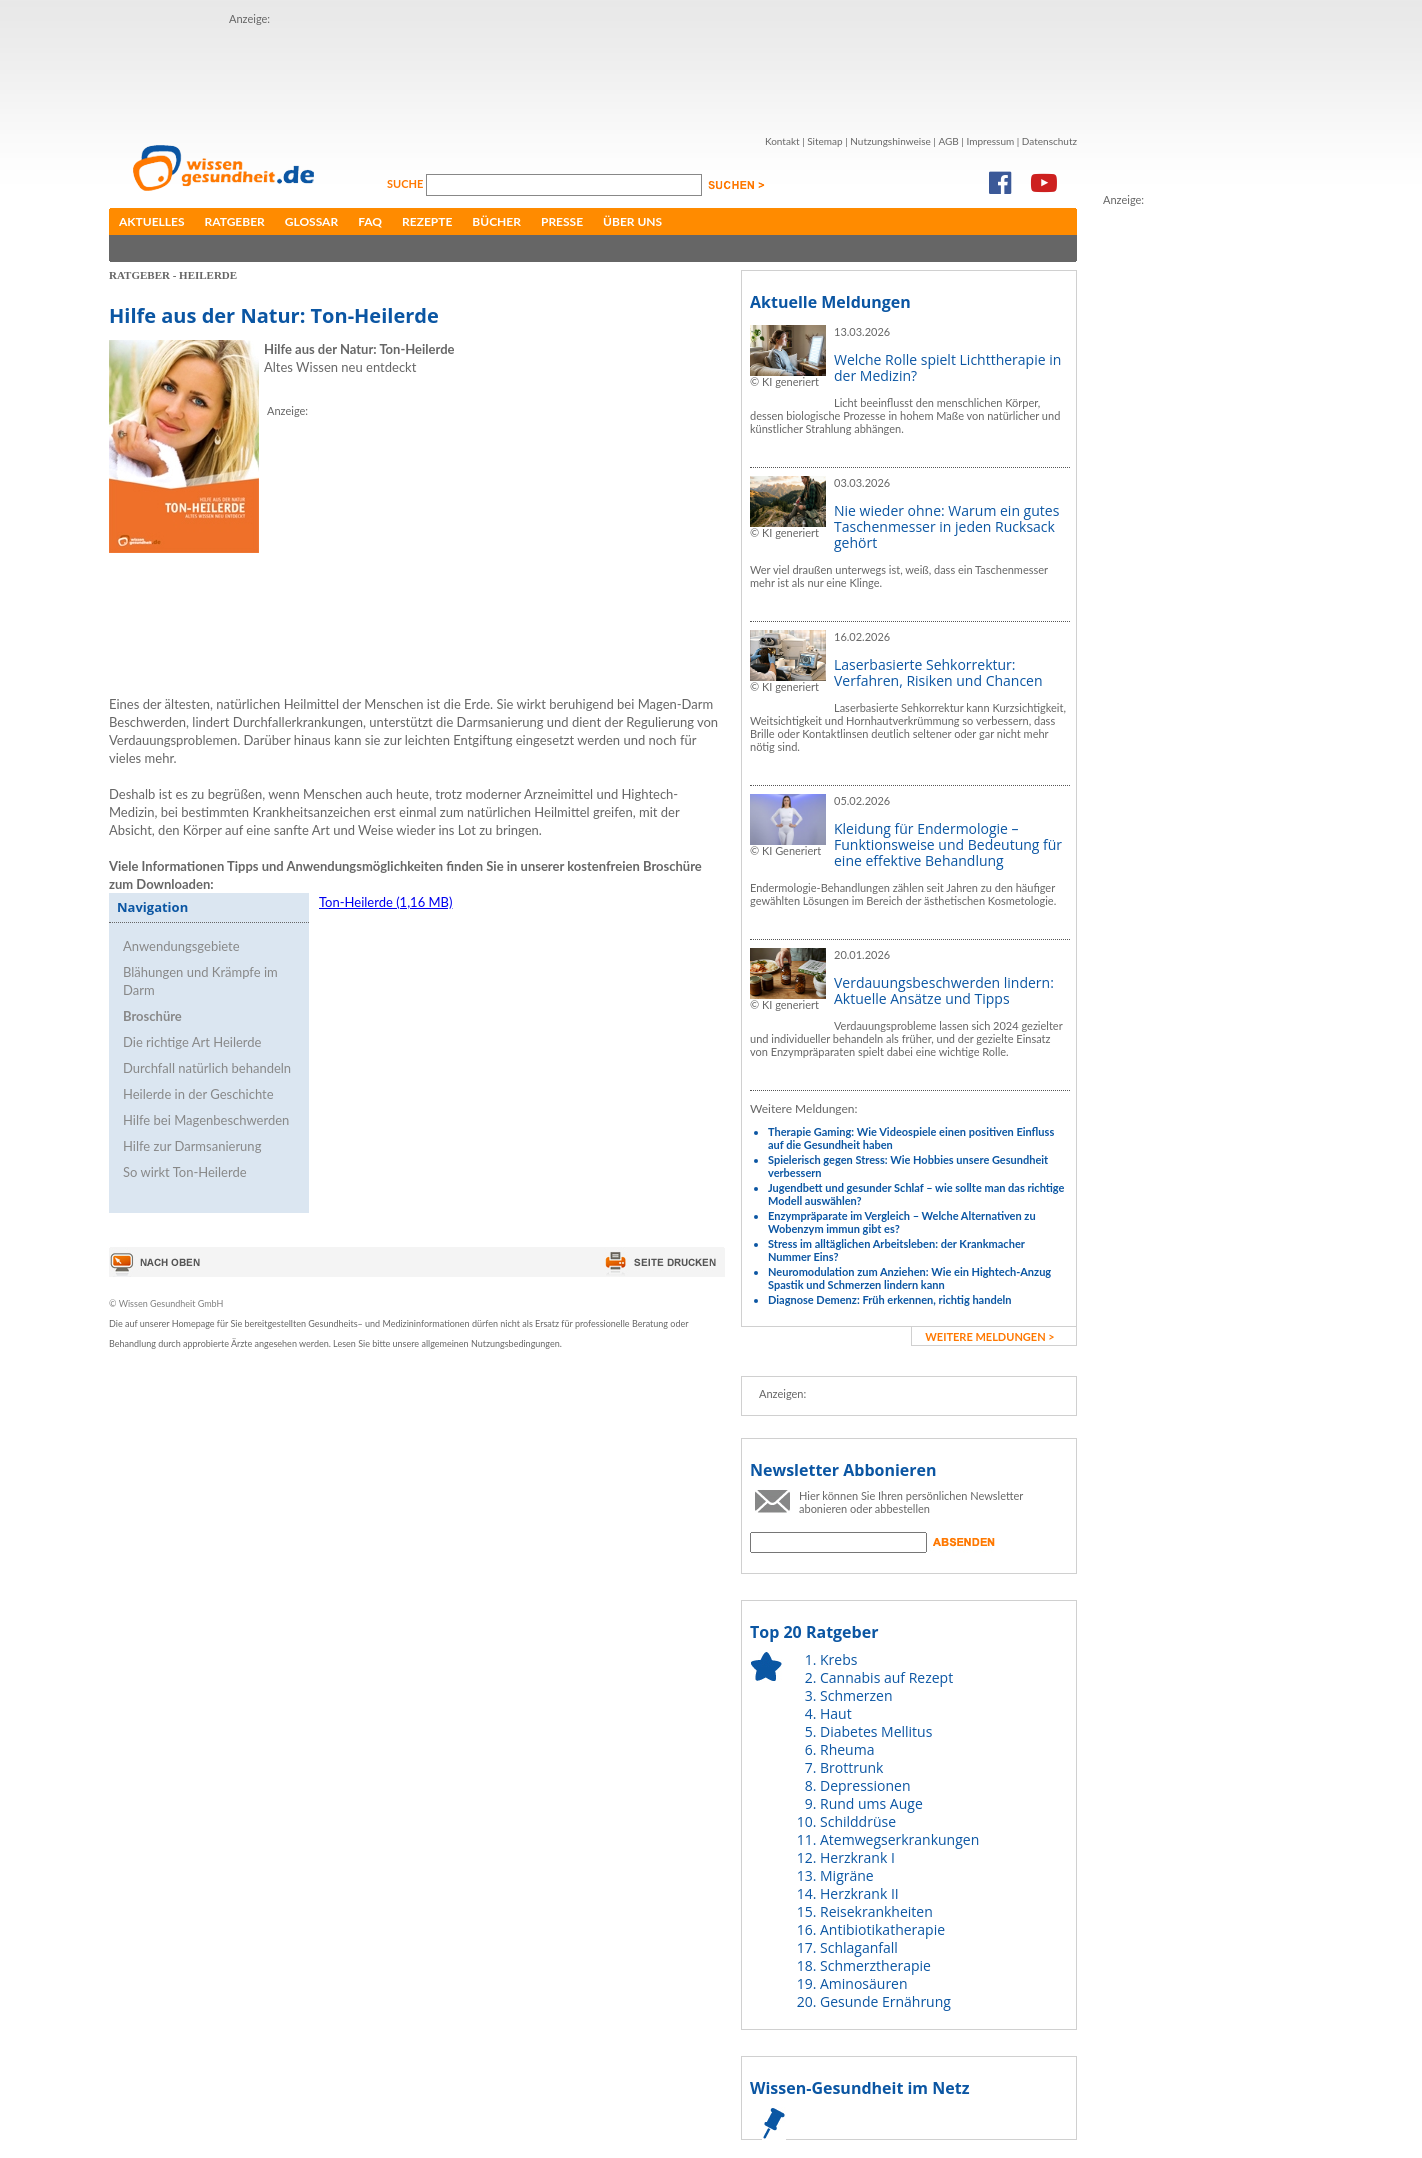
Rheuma (847, 1749)
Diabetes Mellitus (876, 1731)
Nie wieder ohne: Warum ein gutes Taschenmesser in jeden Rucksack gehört (946, 526)
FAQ (370, 221)
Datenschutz (1049, 141)
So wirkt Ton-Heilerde (185, 1172)
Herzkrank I (857, 1857)
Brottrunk (851, 1767)
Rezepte (427, 221)
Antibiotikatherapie (882, 1929)
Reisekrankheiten (876, 1911)
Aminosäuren (864, 1983)
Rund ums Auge (871, 1803)
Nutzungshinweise (890, 141)
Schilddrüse (858, 1821)
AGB (948, 141)
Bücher (496, 221)
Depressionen (865, 1785)
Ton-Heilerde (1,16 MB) (385, 902)
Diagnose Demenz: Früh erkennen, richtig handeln (889, 1299)
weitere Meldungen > (989, 1336)
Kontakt (782, 141)
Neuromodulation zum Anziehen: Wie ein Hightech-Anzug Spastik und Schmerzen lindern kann (909, 1278)
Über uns (632, 221)
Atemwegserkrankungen (899, 1839)
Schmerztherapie (875, 1965)
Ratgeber (235, 221)
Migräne (847, 1875)
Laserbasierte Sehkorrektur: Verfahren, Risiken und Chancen (938, 672)
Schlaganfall (859, 1947)
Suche (406, 183)
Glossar (311, 221)
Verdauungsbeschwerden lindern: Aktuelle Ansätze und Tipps (944, 990)
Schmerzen (856, 1695)
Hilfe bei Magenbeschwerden (206, 1120)
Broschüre (152, 1016)
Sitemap (824, 141)
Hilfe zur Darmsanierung (192, 1146)
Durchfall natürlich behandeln (207, 1068)
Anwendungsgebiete (181, 946)
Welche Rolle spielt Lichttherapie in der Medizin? (947, 367)
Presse (562, 221)
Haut (836, 1713)
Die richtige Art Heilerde (192, 1042)
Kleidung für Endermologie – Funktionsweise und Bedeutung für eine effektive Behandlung (948, 844)
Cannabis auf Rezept (886, 1677)
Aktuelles (152, 221)
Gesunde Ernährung (885, 2001)
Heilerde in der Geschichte (198, 1094)
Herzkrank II (859, 1893)
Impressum (990, 141)
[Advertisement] (593, 73)
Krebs (838, 1659)
